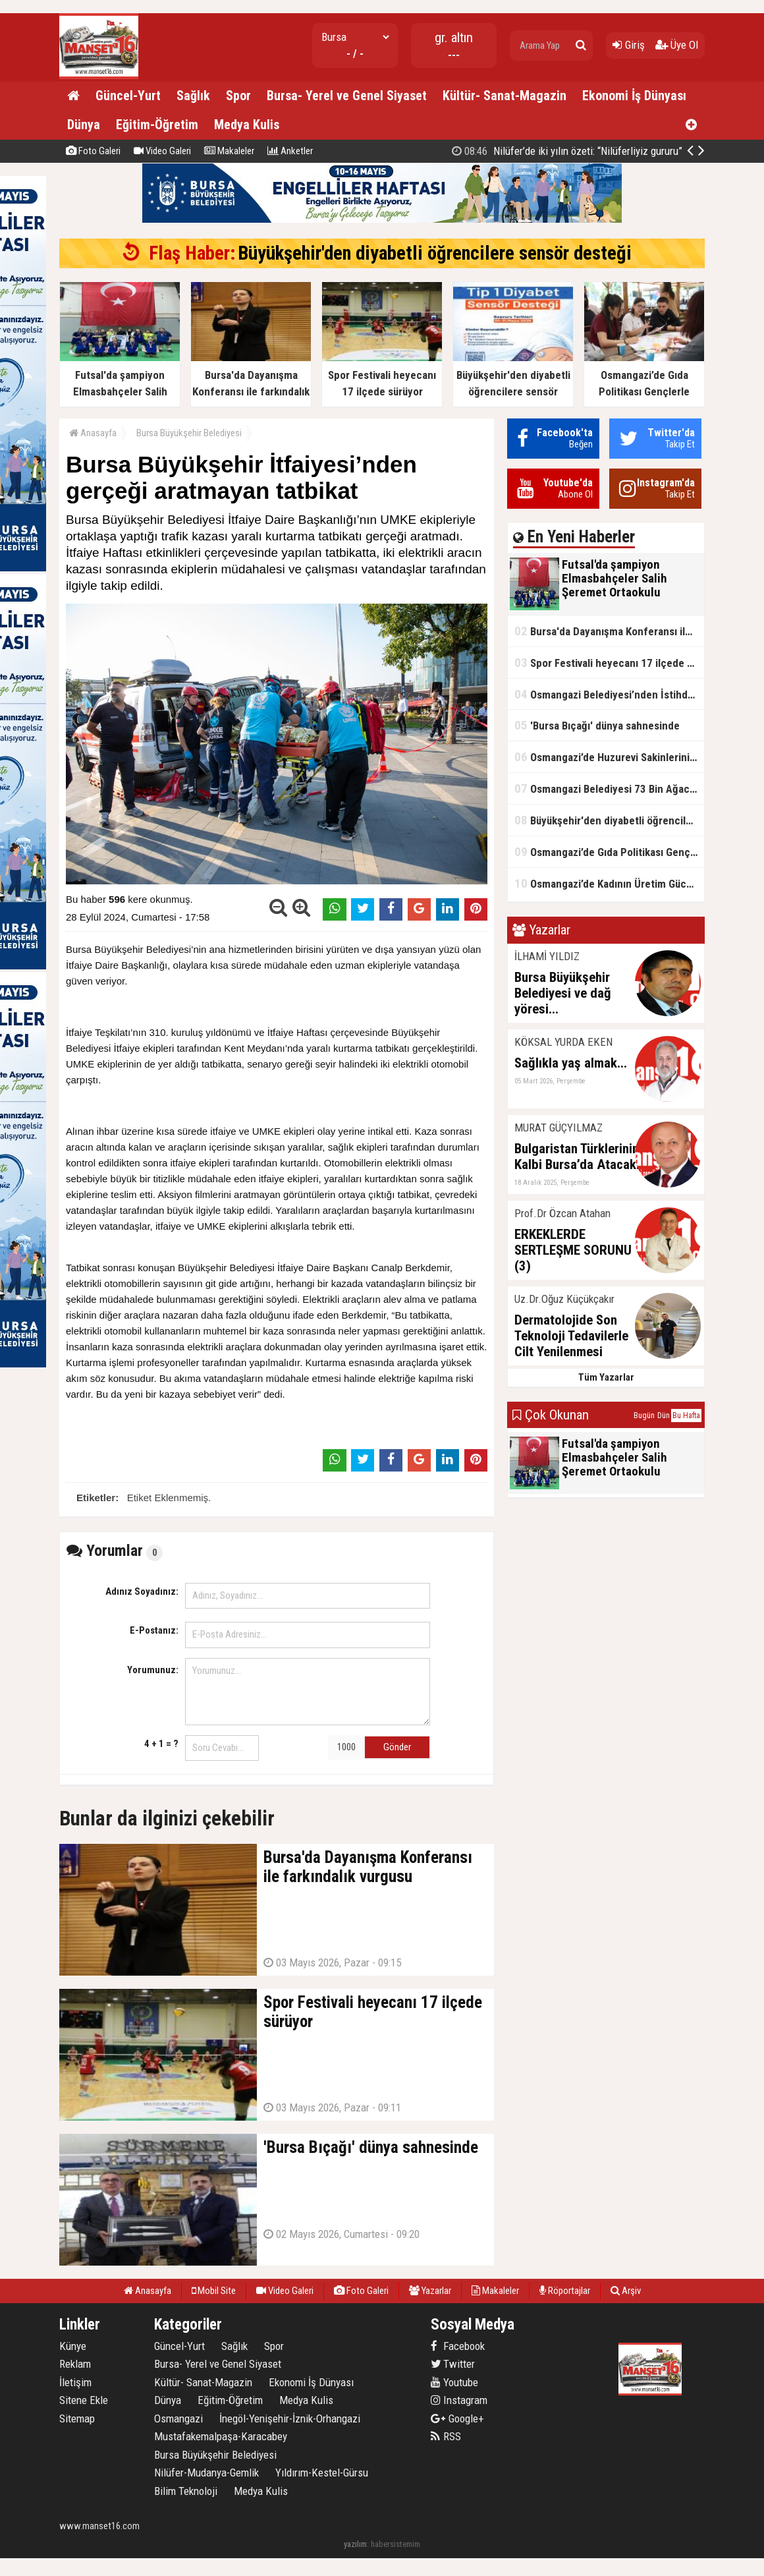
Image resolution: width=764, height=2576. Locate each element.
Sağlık (193, 95)
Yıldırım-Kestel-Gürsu (321, 2472)
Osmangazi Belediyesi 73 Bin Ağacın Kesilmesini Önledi (609, 788)
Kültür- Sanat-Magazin (504, 95)
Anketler (290, 151)
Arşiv (626, 2291)
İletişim (75, 2382)
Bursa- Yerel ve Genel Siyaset (347, 95)
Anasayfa (93, 433)
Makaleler (229, 151)
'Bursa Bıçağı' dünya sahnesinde (597, 725)
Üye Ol (676, 44)
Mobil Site (214, 2291)
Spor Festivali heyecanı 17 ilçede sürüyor (609, 662)
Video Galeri (162, 151)
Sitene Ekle (83, 2400)
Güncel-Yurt (128, 95)
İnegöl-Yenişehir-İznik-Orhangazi (289, 2418)
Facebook (458, 2346)
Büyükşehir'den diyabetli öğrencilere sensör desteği (435, 253)
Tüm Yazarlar (606, 1377)
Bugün (644, 1415)
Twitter (453, 2363)
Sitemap (77, 2418)
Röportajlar (564, 2291)
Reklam (75, 2363)
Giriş (629, 44)
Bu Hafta (686, 1415)
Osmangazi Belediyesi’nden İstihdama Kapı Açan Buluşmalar (609, 694)
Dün (663, 1415)
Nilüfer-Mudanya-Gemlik (206, 2472)
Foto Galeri (93, 151)
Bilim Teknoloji (185, 2491)
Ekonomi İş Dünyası (634, 95)
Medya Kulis (246, 124)
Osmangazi (178, 2418)
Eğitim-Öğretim (157, 124)
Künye (72, 2346)
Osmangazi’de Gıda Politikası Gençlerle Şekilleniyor (551, 150)
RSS (446, 2436)
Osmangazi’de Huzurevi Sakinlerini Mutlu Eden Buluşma (609, 756)
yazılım (355, 2544)
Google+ (457, 2418)
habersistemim (395, 2544)
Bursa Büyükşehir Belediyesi (189, 433)
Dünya (83, 124)
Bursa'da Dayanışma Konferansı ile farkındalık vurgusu (609, 631)
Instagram (459, 2400)
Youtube (454, 2382)
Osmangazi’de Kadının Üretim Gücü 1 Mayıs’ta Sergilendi (609, 883)
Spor (238, 95)
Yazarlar (430, 2291)
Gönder (397, 1747)
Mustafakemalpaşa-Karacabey (220, 2436)
